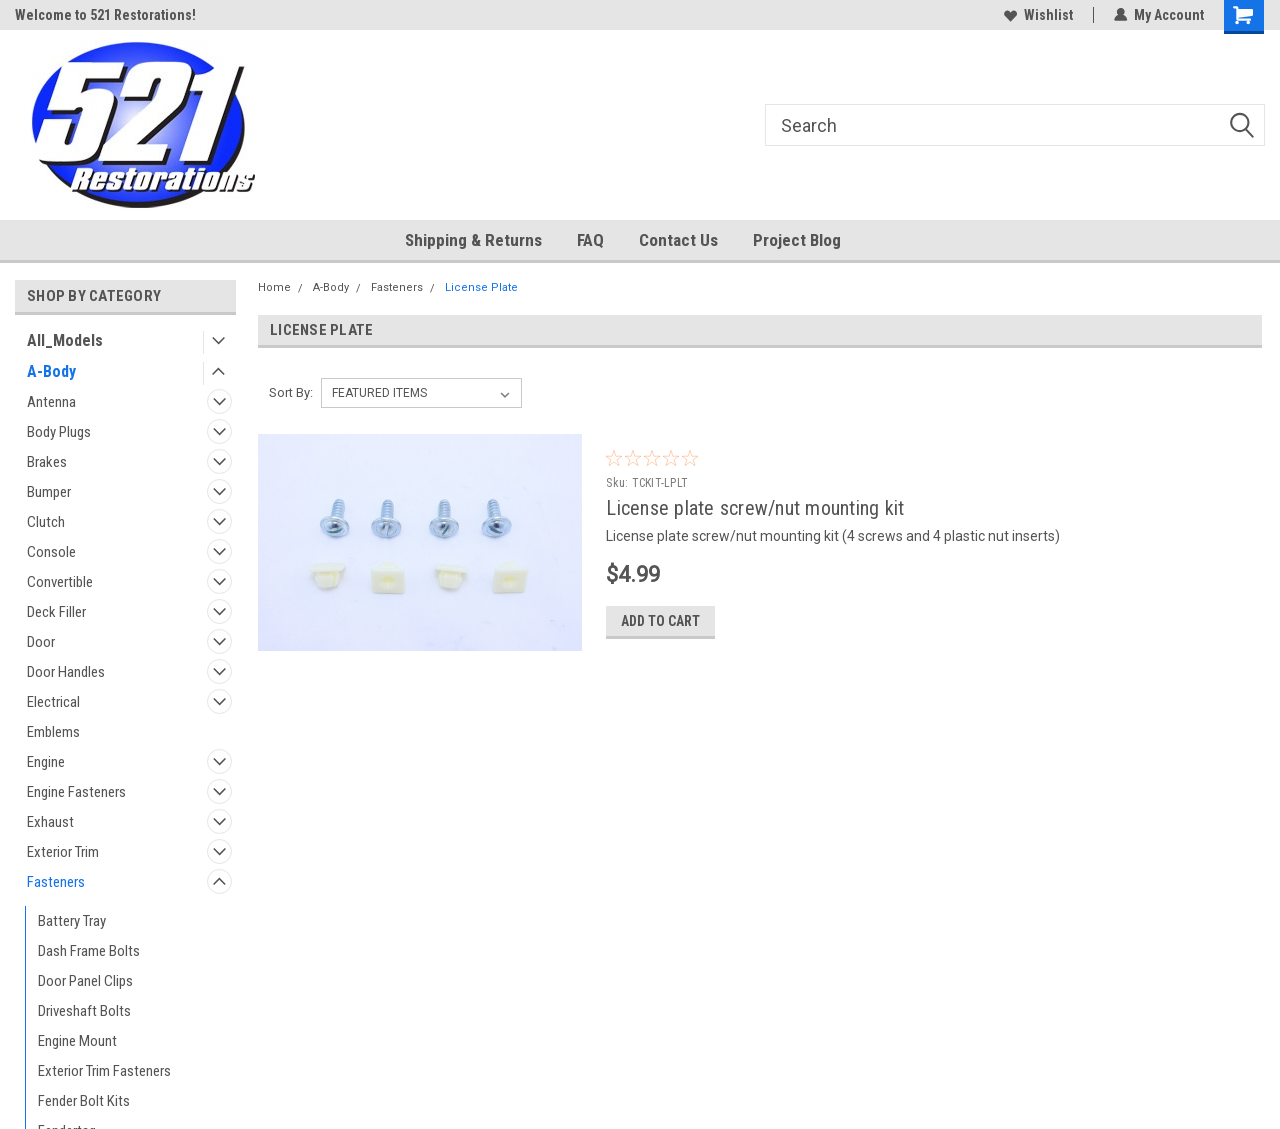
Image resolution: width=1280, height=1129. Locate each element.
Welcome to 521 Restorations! (105, 15)
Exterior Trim (63, 852)
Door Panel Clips (85, 981)
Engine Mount (77, 1041)
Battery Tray (72, 921)
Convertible (60, 582)
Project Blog (797, 240)
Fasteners (56, 882)
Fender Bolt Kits (84, 1101)
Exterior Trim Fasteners (104, 1071)
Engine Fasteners (76, 792)
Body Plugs (59, 432)
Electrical (53, 702)
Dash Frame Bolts (89, 951)
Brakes (47, 462)
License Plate (481, 287)
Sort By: (291, 392)
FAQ (590, 240)
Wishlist (1038, 15)
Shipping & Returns (473, 240)
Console (51, 552)
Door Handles (66, 672)
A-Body (51, 371)
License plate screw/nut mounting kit (755, 508)
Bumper (49, 492)
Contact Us (678, 240)
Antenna (51, 402)
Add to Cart (660, 621)
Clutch (46, 522)
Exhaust (50, 822)
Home (274, 287)
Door (41, 642)
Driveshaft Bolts (84, 1011)
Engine (46, 762)
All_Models (65, 340)
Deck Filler (56, 612)
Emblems (53, 732)
